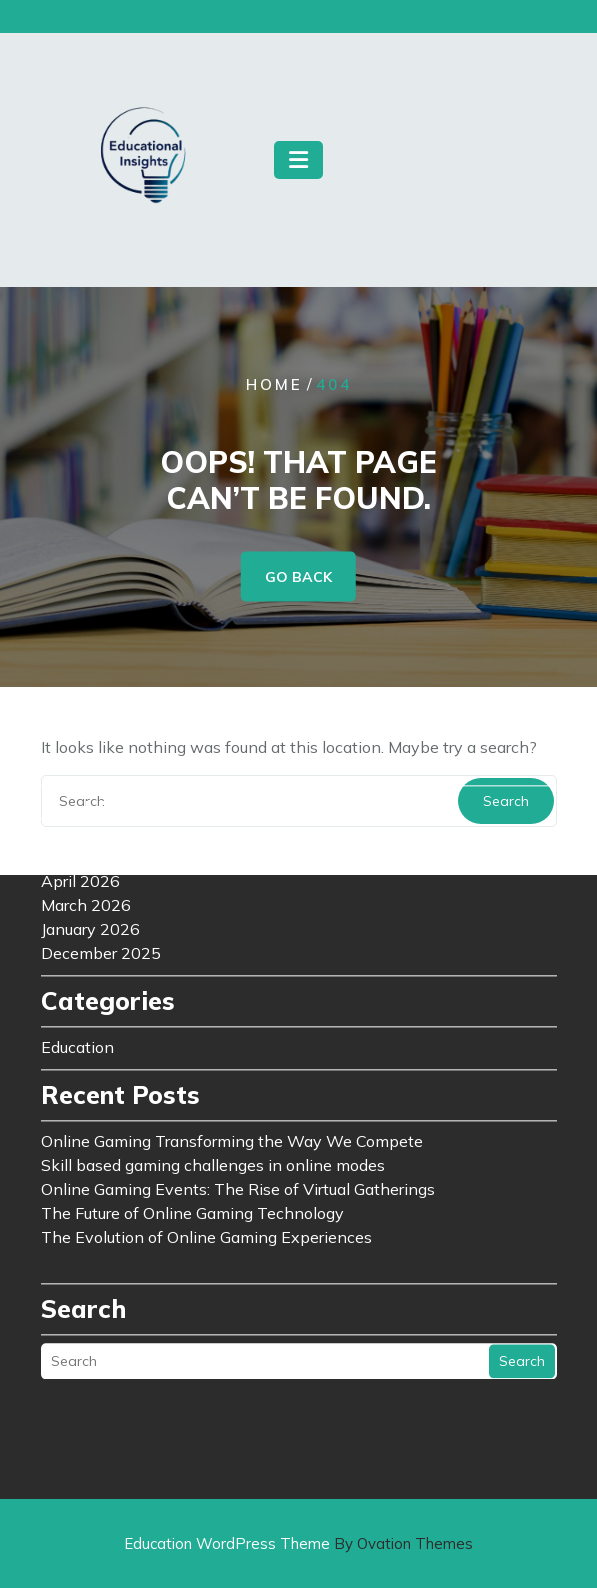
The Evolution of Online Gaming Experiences (206, 1091)
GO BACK (298, 577)
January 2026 (90, 783)
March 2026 (86, 759)
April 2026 (80, 735)
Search (522, 1215)
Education (77, 901)
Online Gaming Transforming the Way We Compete (232, 995)
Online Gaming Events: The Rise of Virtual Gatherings (238, 1043)
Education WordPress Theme (298, 1543)
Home (274, 384)
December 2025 (101, 807)
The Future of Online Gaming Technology (192, 1067)
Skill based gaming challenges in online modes (213, 1019)
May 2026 (79, 711)
